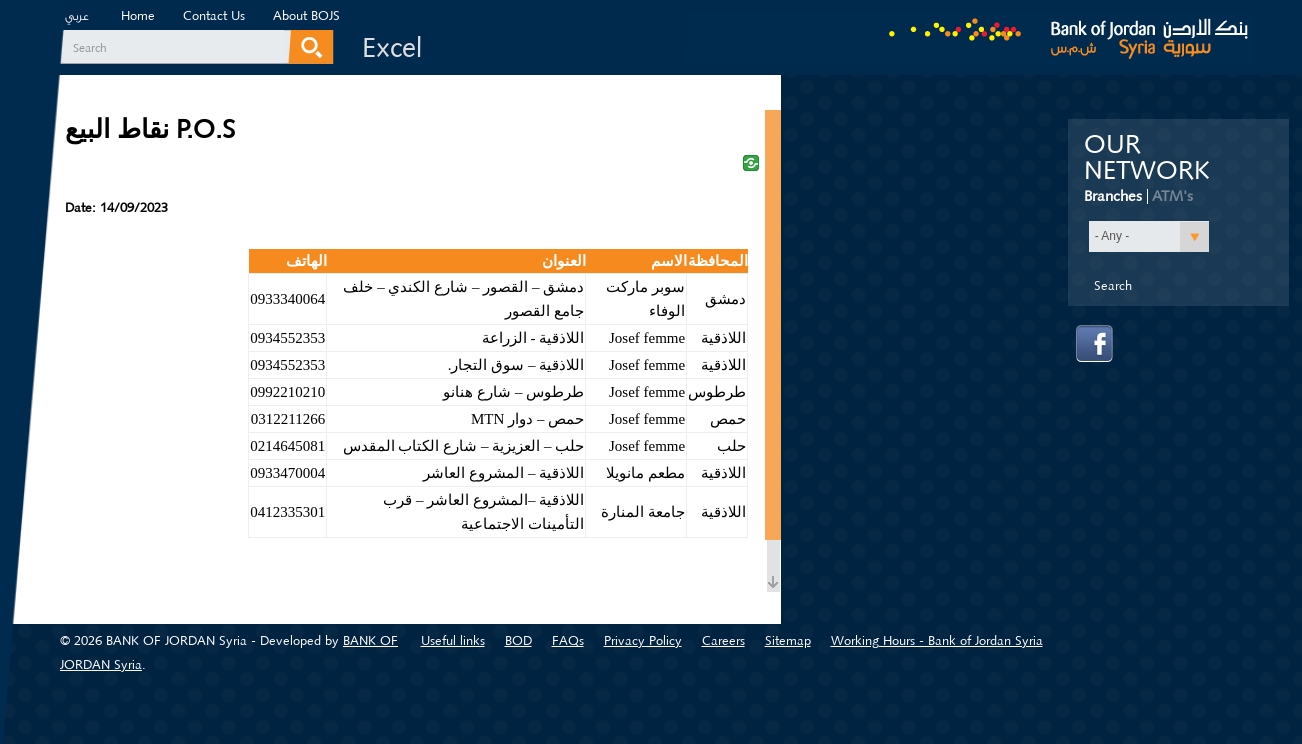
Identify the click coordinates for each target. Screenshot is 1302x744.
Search (90, 48)
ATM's (1172, 196)
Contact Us (214, 15)
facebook (1095, 344)
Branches (1113, 196)
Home (138, 15)
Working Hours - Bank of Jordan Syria (937, 640)
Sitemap (788, 640)
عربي (77, 18)
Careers (723, 640)
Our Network (1147, 158)
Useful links (453, 640)
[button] (1149, 236)
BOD (518, 640)
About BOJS (306, 15)
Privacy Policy (643, 640)
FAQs (568, 640)
